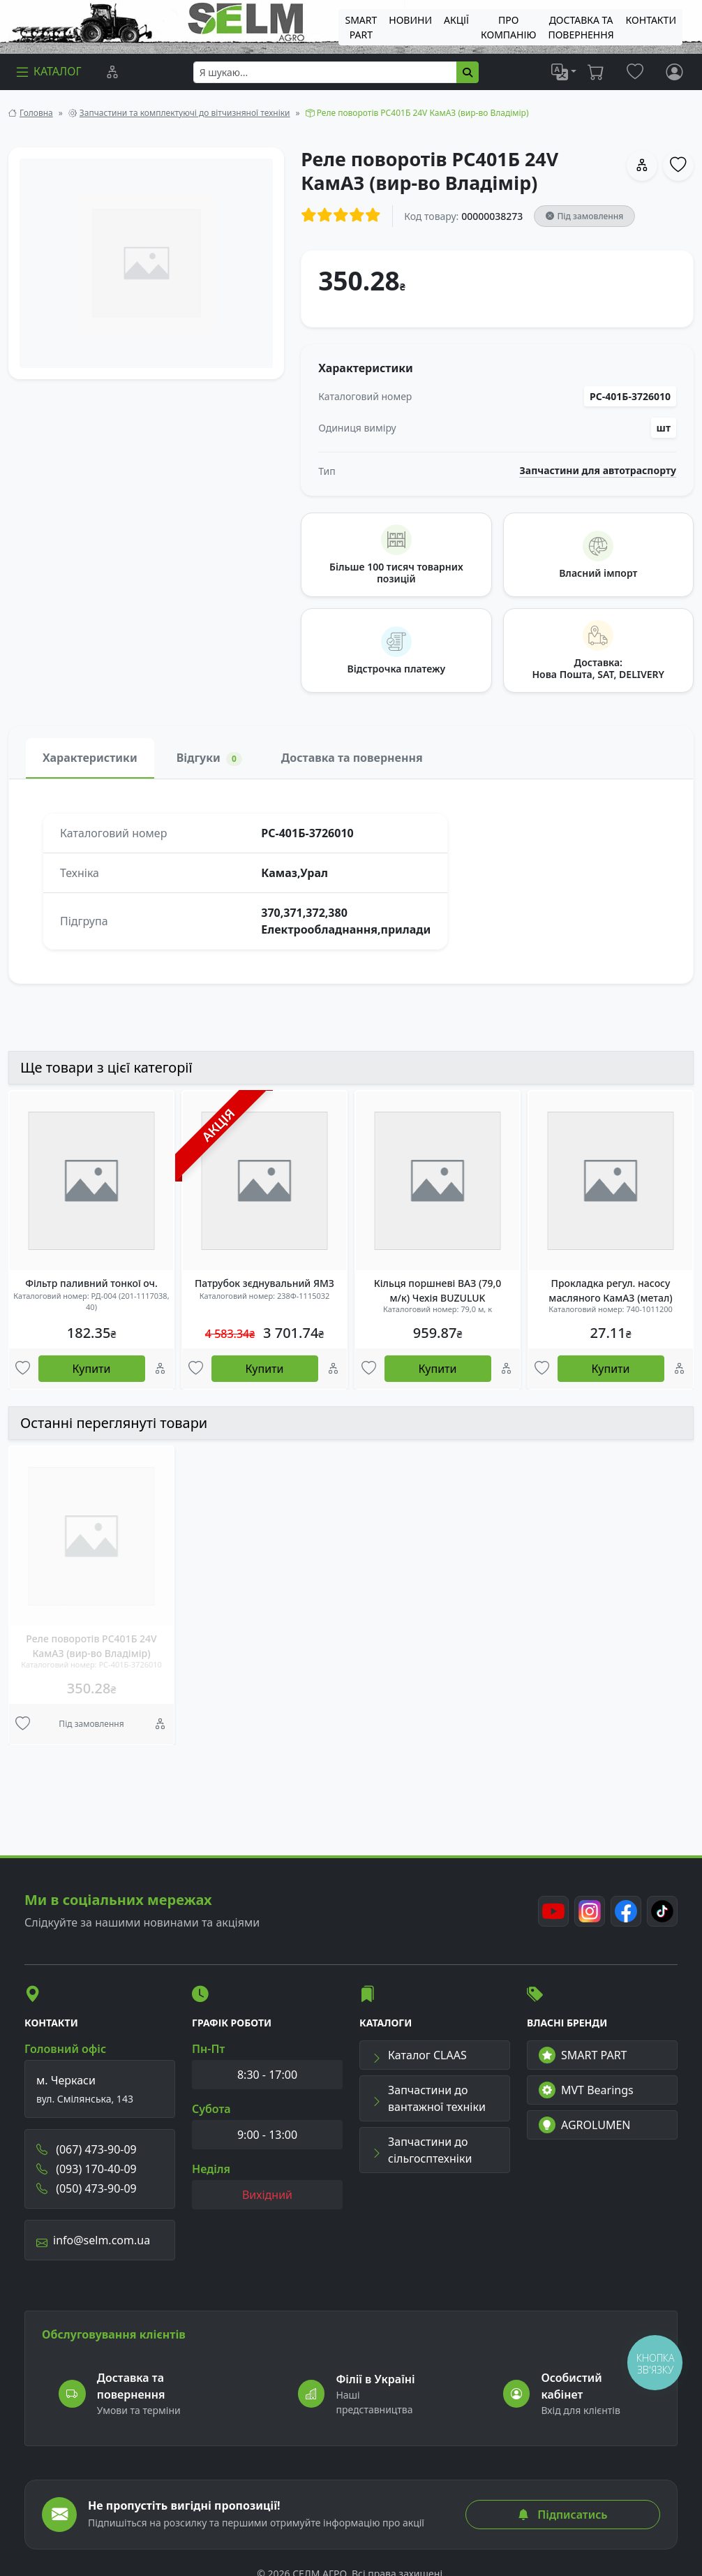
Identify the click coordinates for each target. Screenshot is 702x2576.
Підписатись (562, 2514)
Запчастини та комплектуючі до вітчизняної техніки (185, 113)
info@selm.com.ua (93, 2240)
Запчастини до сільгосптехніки (421, 2150)
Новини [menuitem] (410, 20)
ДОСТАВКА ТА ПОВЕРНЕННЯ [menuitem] (580, 27)
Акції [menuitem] (456, 20)
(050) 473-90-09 (86, 2188)
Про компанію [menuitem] (508, 27)
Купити (92, 1368)
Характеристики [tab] (90, 757)
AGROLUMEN (585, 2125)
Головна (36, 113)
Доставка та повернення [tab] (352, 757)
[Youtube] (553, 1911)
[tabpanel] (351, 881)
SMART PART (583, 2055)
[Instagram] (589, 1911)
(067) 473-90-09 (86, 2149)
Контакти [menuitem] (651, 20)
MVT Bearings (586, 2090)
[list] (564, 72)
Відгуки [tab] (209, 758)
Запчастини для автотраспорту (597, 470)
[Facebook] (626, 1911)
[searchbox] (325, 72)
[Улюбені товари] (22, 1368)
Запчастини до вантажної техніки (428, 2098)
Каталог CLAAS (419, 2055)
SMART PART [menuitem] (361, 27)
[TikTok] (662, 1911)
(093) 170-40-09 (86, 2169)
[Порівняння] (112, 72)
